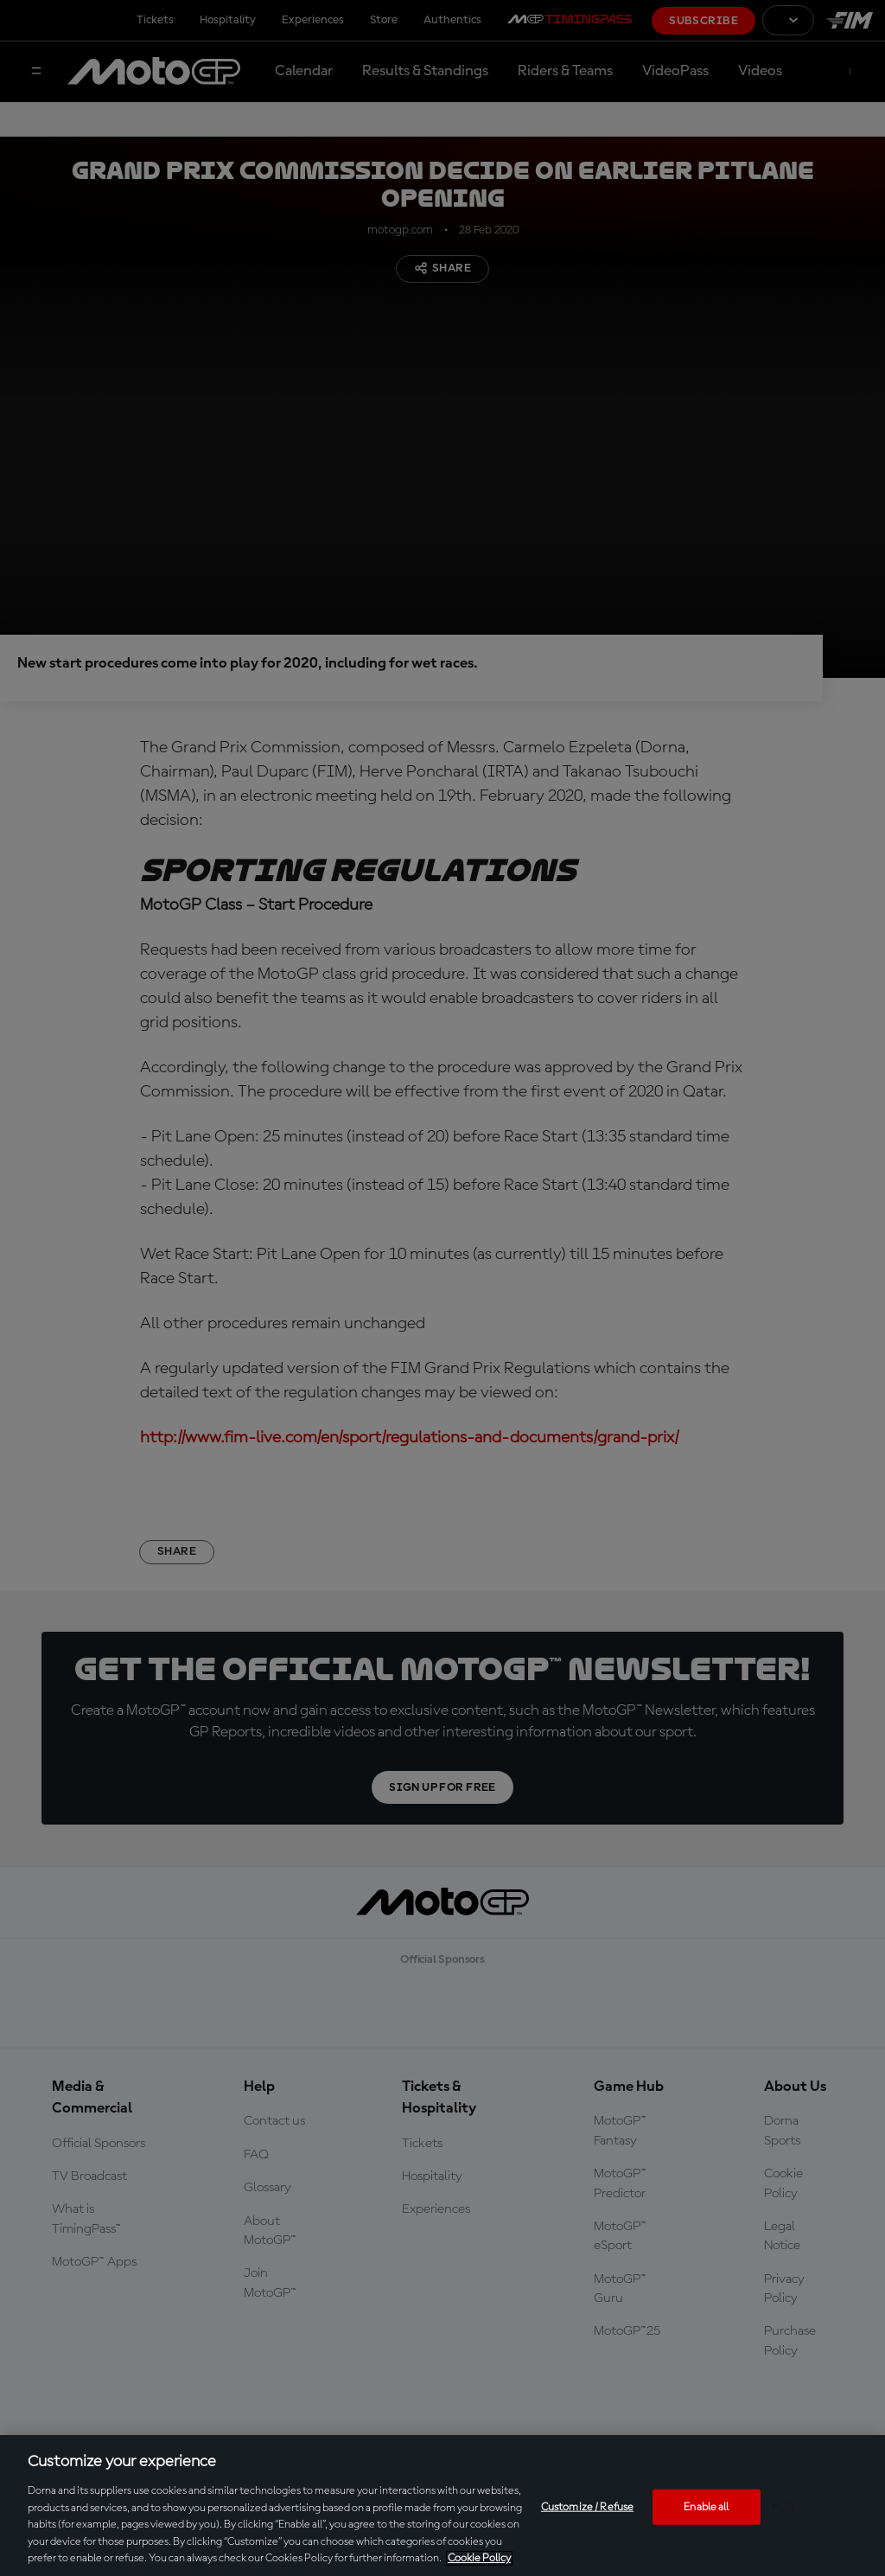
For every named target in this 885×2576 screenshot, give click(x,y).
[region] (442, 2505)
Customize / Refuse (587, 2506)
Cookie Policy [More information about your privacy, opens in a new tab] (479, 2558)
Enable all (706, 2506)
